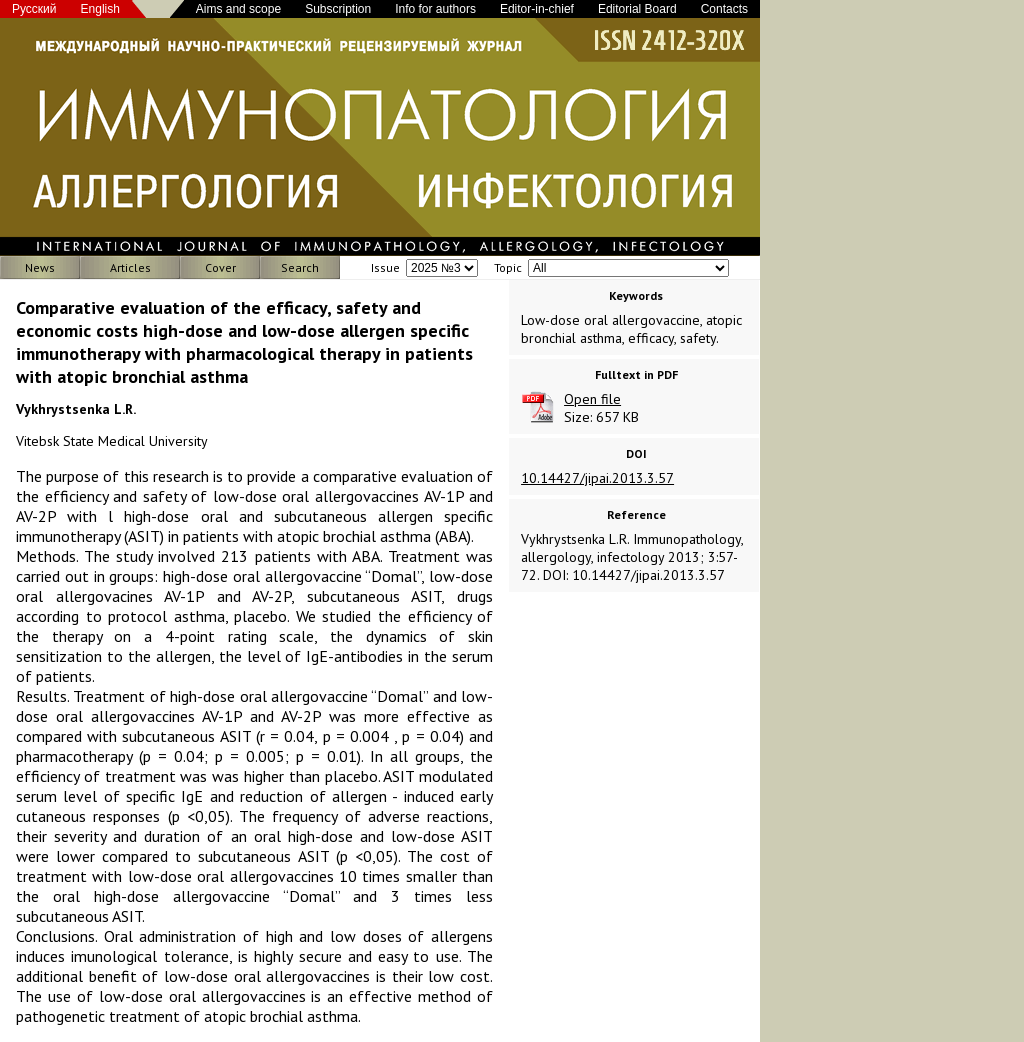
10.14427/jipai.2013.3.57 (597, 478)
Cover (220, 267)
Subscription (338, 9)
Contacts (724, 9)
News (40, 267)
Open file (592, 399)
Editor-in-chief (537, 9)
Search (300, 267)
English (100, 9)
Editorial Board (637, 9)
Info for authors (435, 9)
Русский (34, 9)
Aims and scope (238, 9)
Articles (130, 267)
